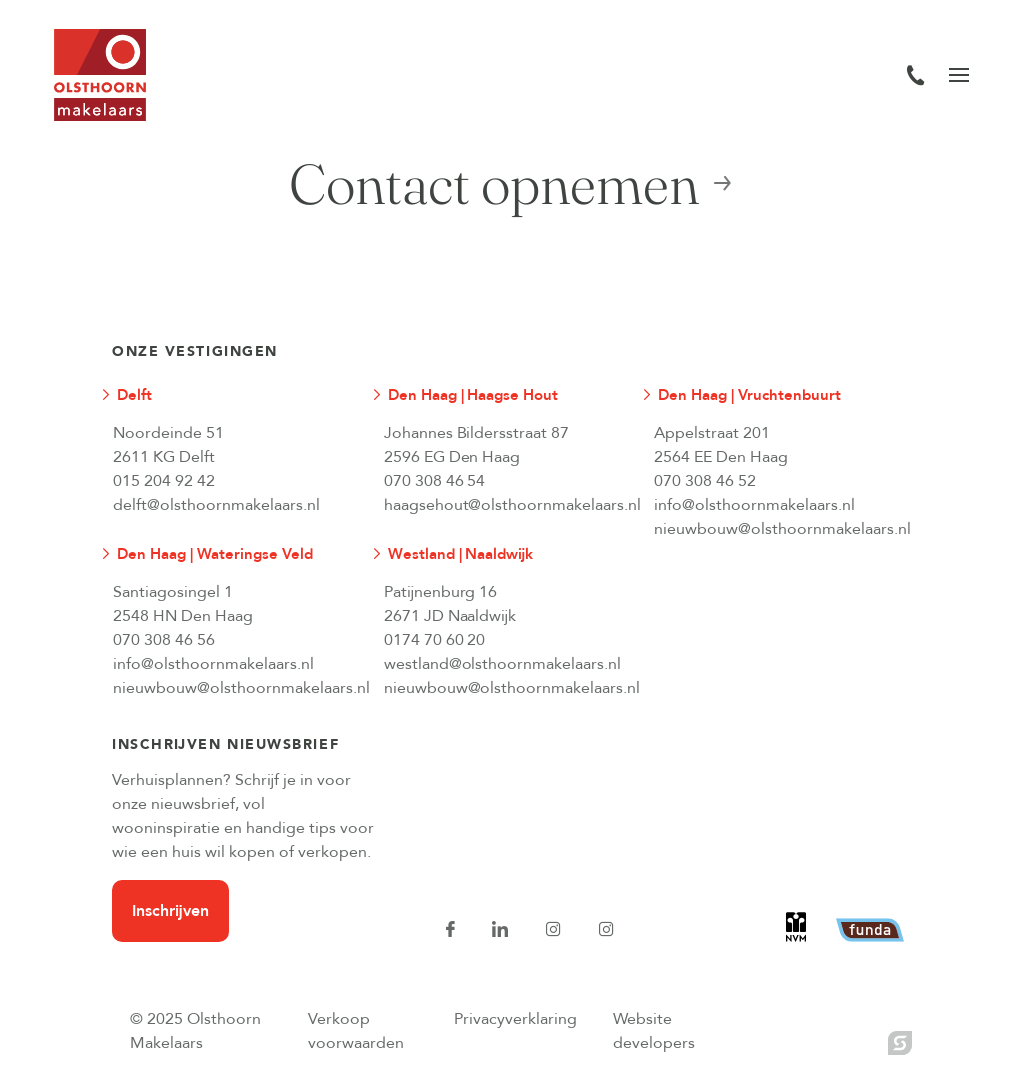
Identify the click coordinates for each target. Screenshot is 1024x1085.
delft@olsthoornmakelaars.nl (216, 505)
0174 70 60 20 (435, 640)
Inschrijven (170, 911)
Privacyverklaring (515, 1019)
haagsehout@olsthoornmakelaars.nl (503, 505)
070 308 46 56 (164, 640)
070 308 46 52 (705, 481)
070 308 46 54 (435, 481)
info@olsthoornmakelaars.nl (754, 505)
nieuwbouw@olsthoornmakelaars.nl (773, 529)
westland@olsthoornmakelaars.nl (503, 664)
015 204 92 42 (164, 481)
